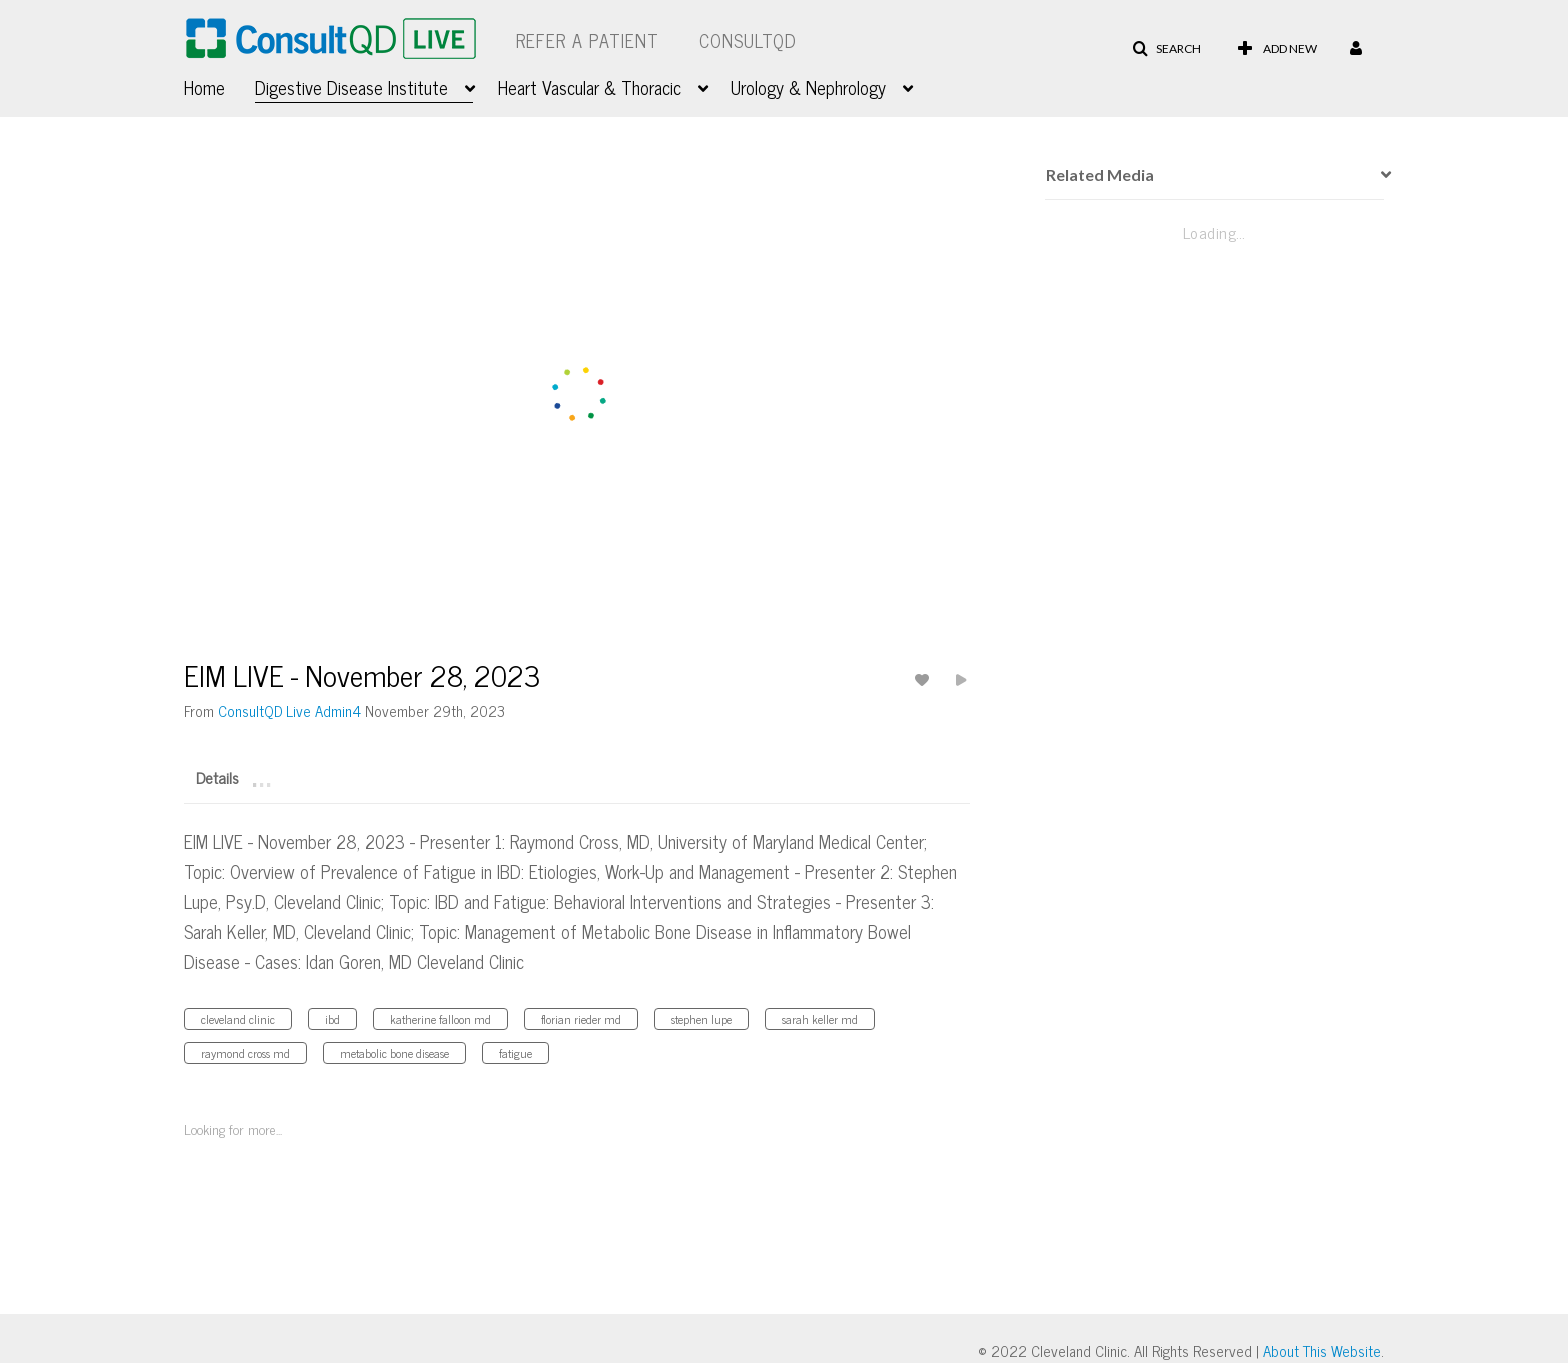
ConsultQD (748, 40)
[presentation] (1379, 175)
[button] (1166, 49)
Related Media (1100, 174)
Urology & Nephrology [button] (808, 87)
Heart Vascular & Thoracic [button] (589, 87)
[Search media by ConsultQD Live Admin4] (289, 710)
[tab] (217, 776)
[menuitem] (219, 85)
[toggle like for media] (925, 679)
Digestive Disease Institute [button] (351, 87)
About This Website (1322, 1350)
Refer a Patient (587, 40)
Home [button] (204, 87)
